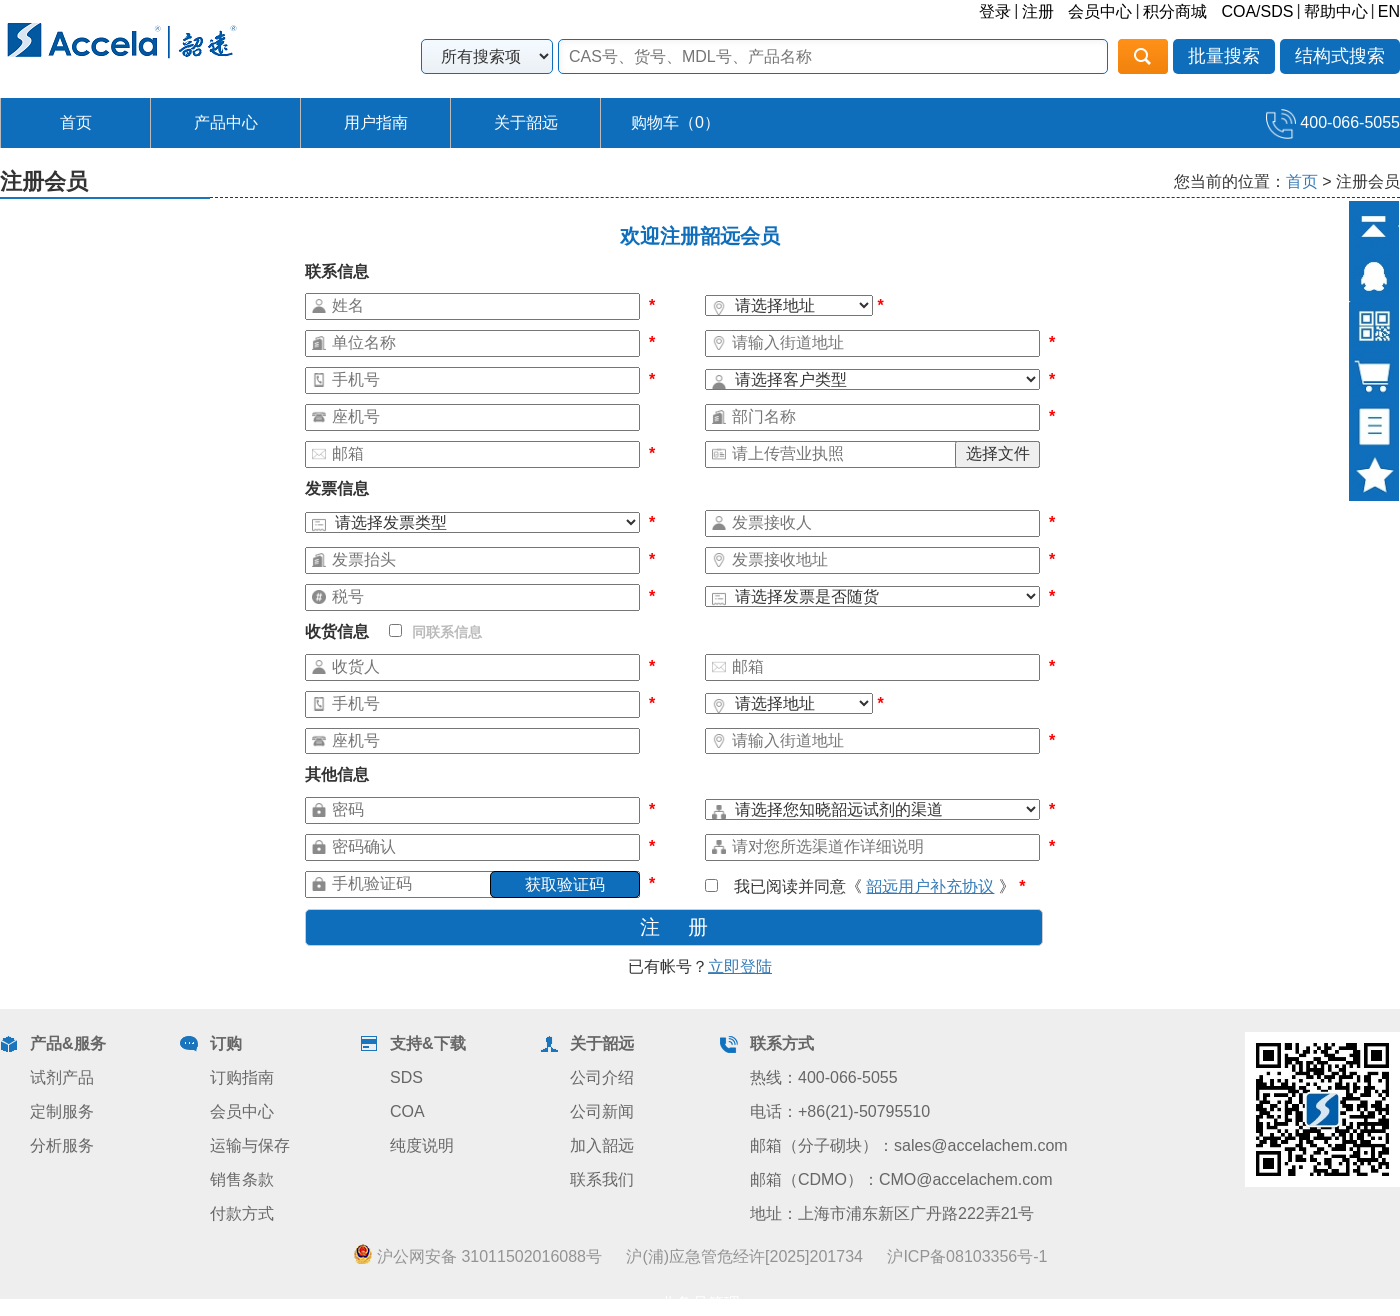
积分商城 (1175, 11)
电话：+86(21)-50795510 (840, 1111)
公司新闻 (602, 1111)
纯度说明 (422, 1145)
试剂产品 (62, 1077)
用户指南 (376, 122)
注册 (1038, 11)
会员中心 (1100, 11)
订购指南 (242, 1077)
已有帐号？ (700, 966)
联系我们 (602, 1179)
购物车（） (675, 122)
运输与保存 (250, 1145)
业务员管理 (700, 1303)
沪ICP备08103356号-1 (967, 1256)
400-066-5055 (1333, 122)
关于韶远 (526, 122)
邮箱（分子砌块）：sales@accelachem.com (909, 1145)
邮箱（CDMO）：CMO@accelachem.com (901, 1179)
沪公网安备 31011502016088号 (477, 1256)
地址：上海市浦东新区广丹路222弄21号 (892, 1213)
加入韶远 (602, 1145)
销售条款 (242, 1179)
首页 (76, 122)
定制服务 (62, 1111)
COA (407, 1111)
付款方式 (242, 1213)
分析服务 (62, 1145)
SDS (406, 1077)
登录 (995, 11)
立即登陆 (740, 966)
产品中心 (226, 122)
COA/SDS (1257, 11)
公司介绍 (602, 1077)
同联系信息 (435, 632)
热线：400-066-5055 (824, 1077)
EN (1389, 11)
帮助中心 (1336, 11)
